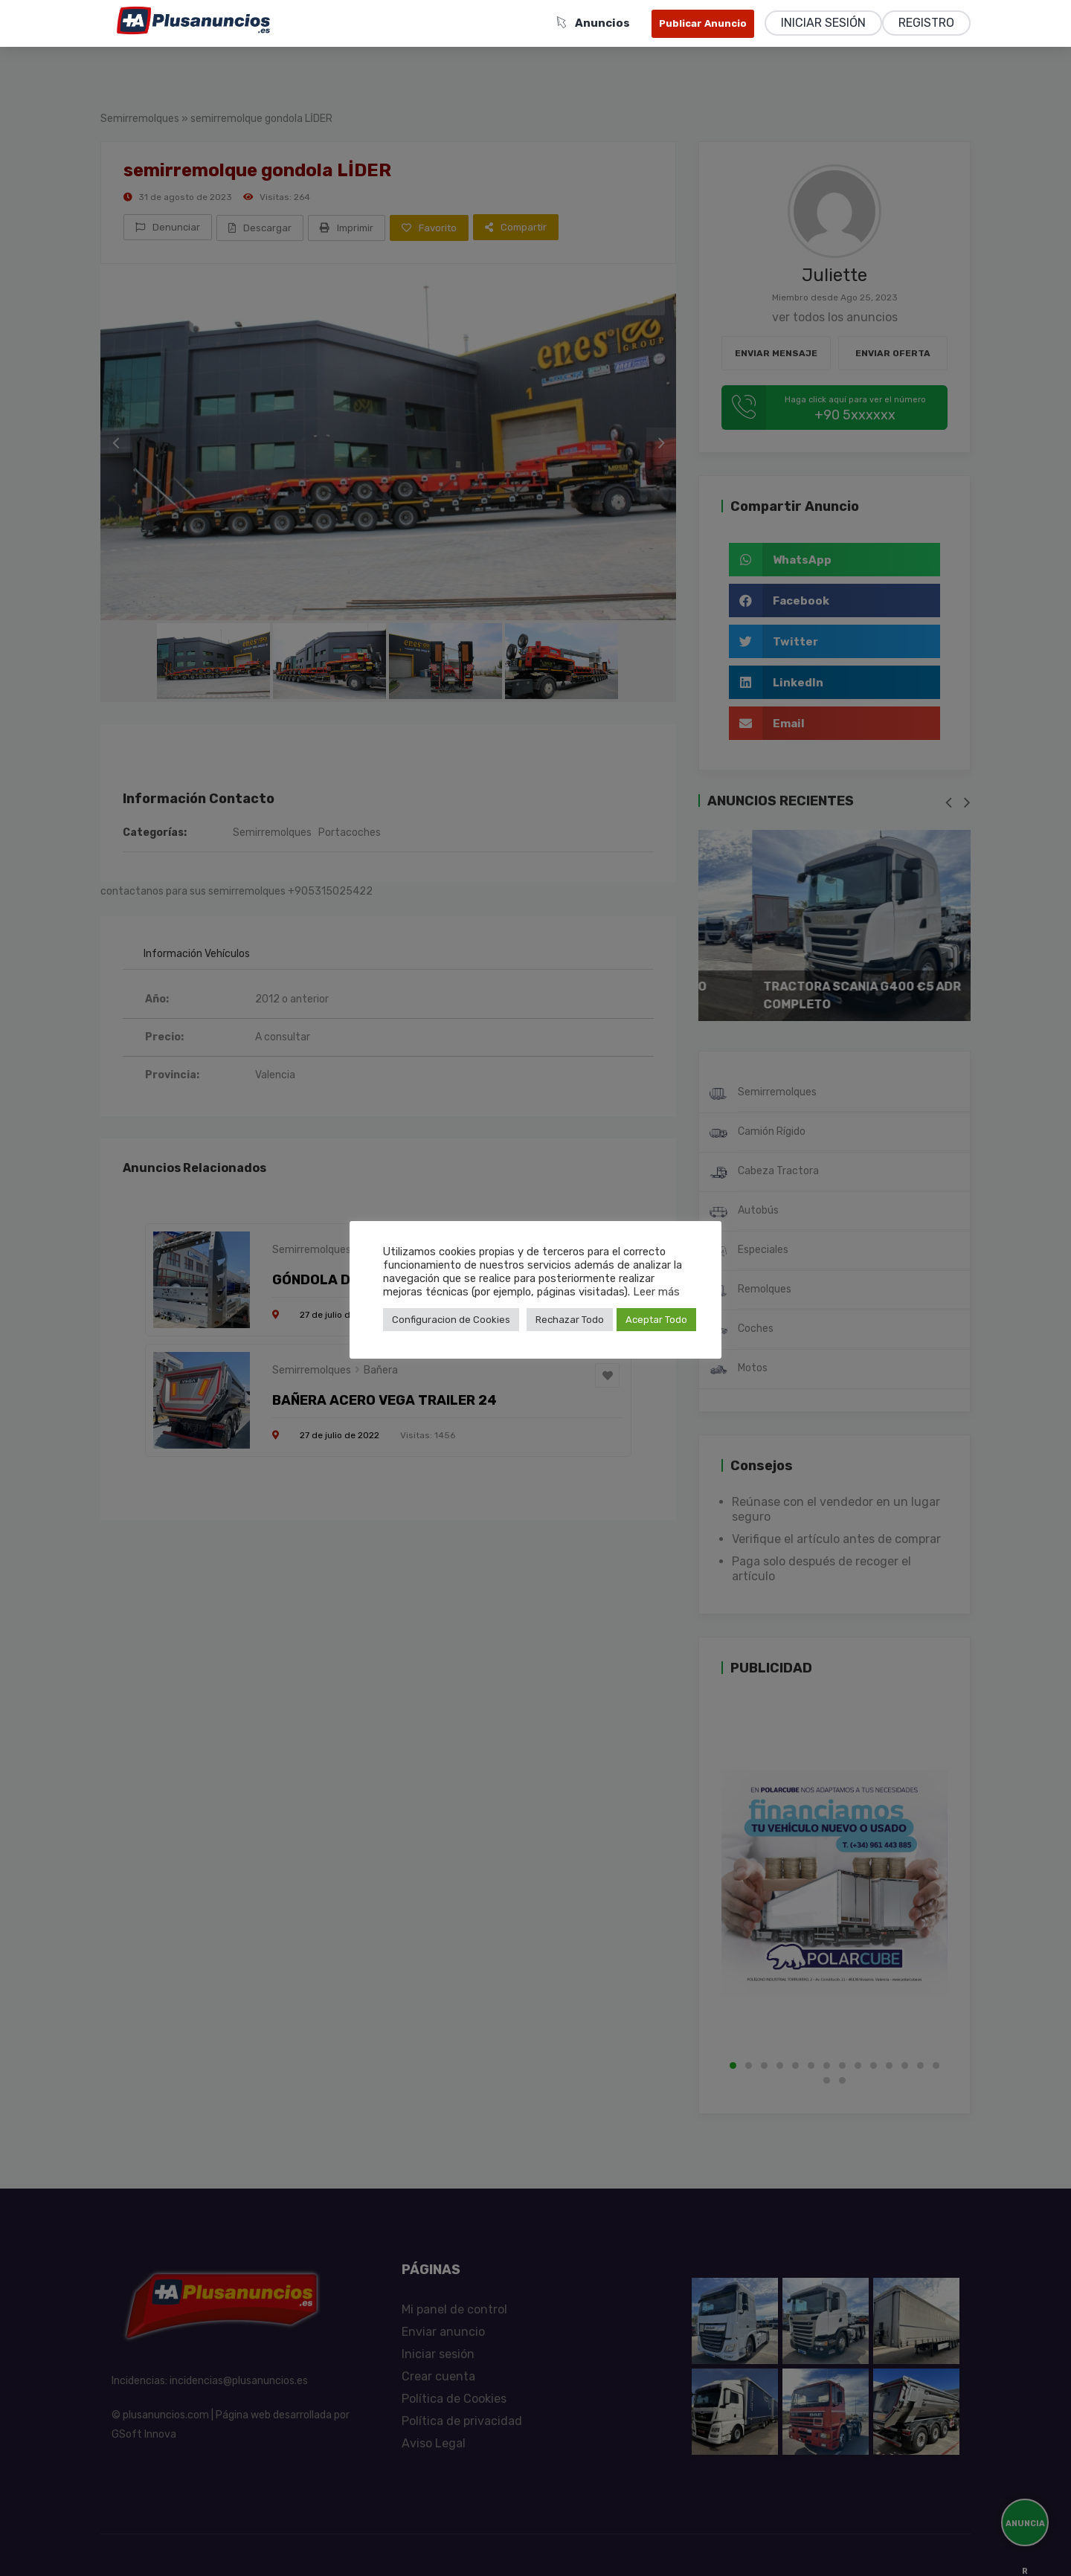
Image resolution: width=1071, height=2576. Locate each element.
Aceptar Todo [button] (656, 1319)
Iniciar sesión (823, 23)
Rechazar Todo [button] (570, 1319)
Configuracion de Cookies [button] (451, 1319)
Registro (926, 23)
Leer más (656, 1291)
